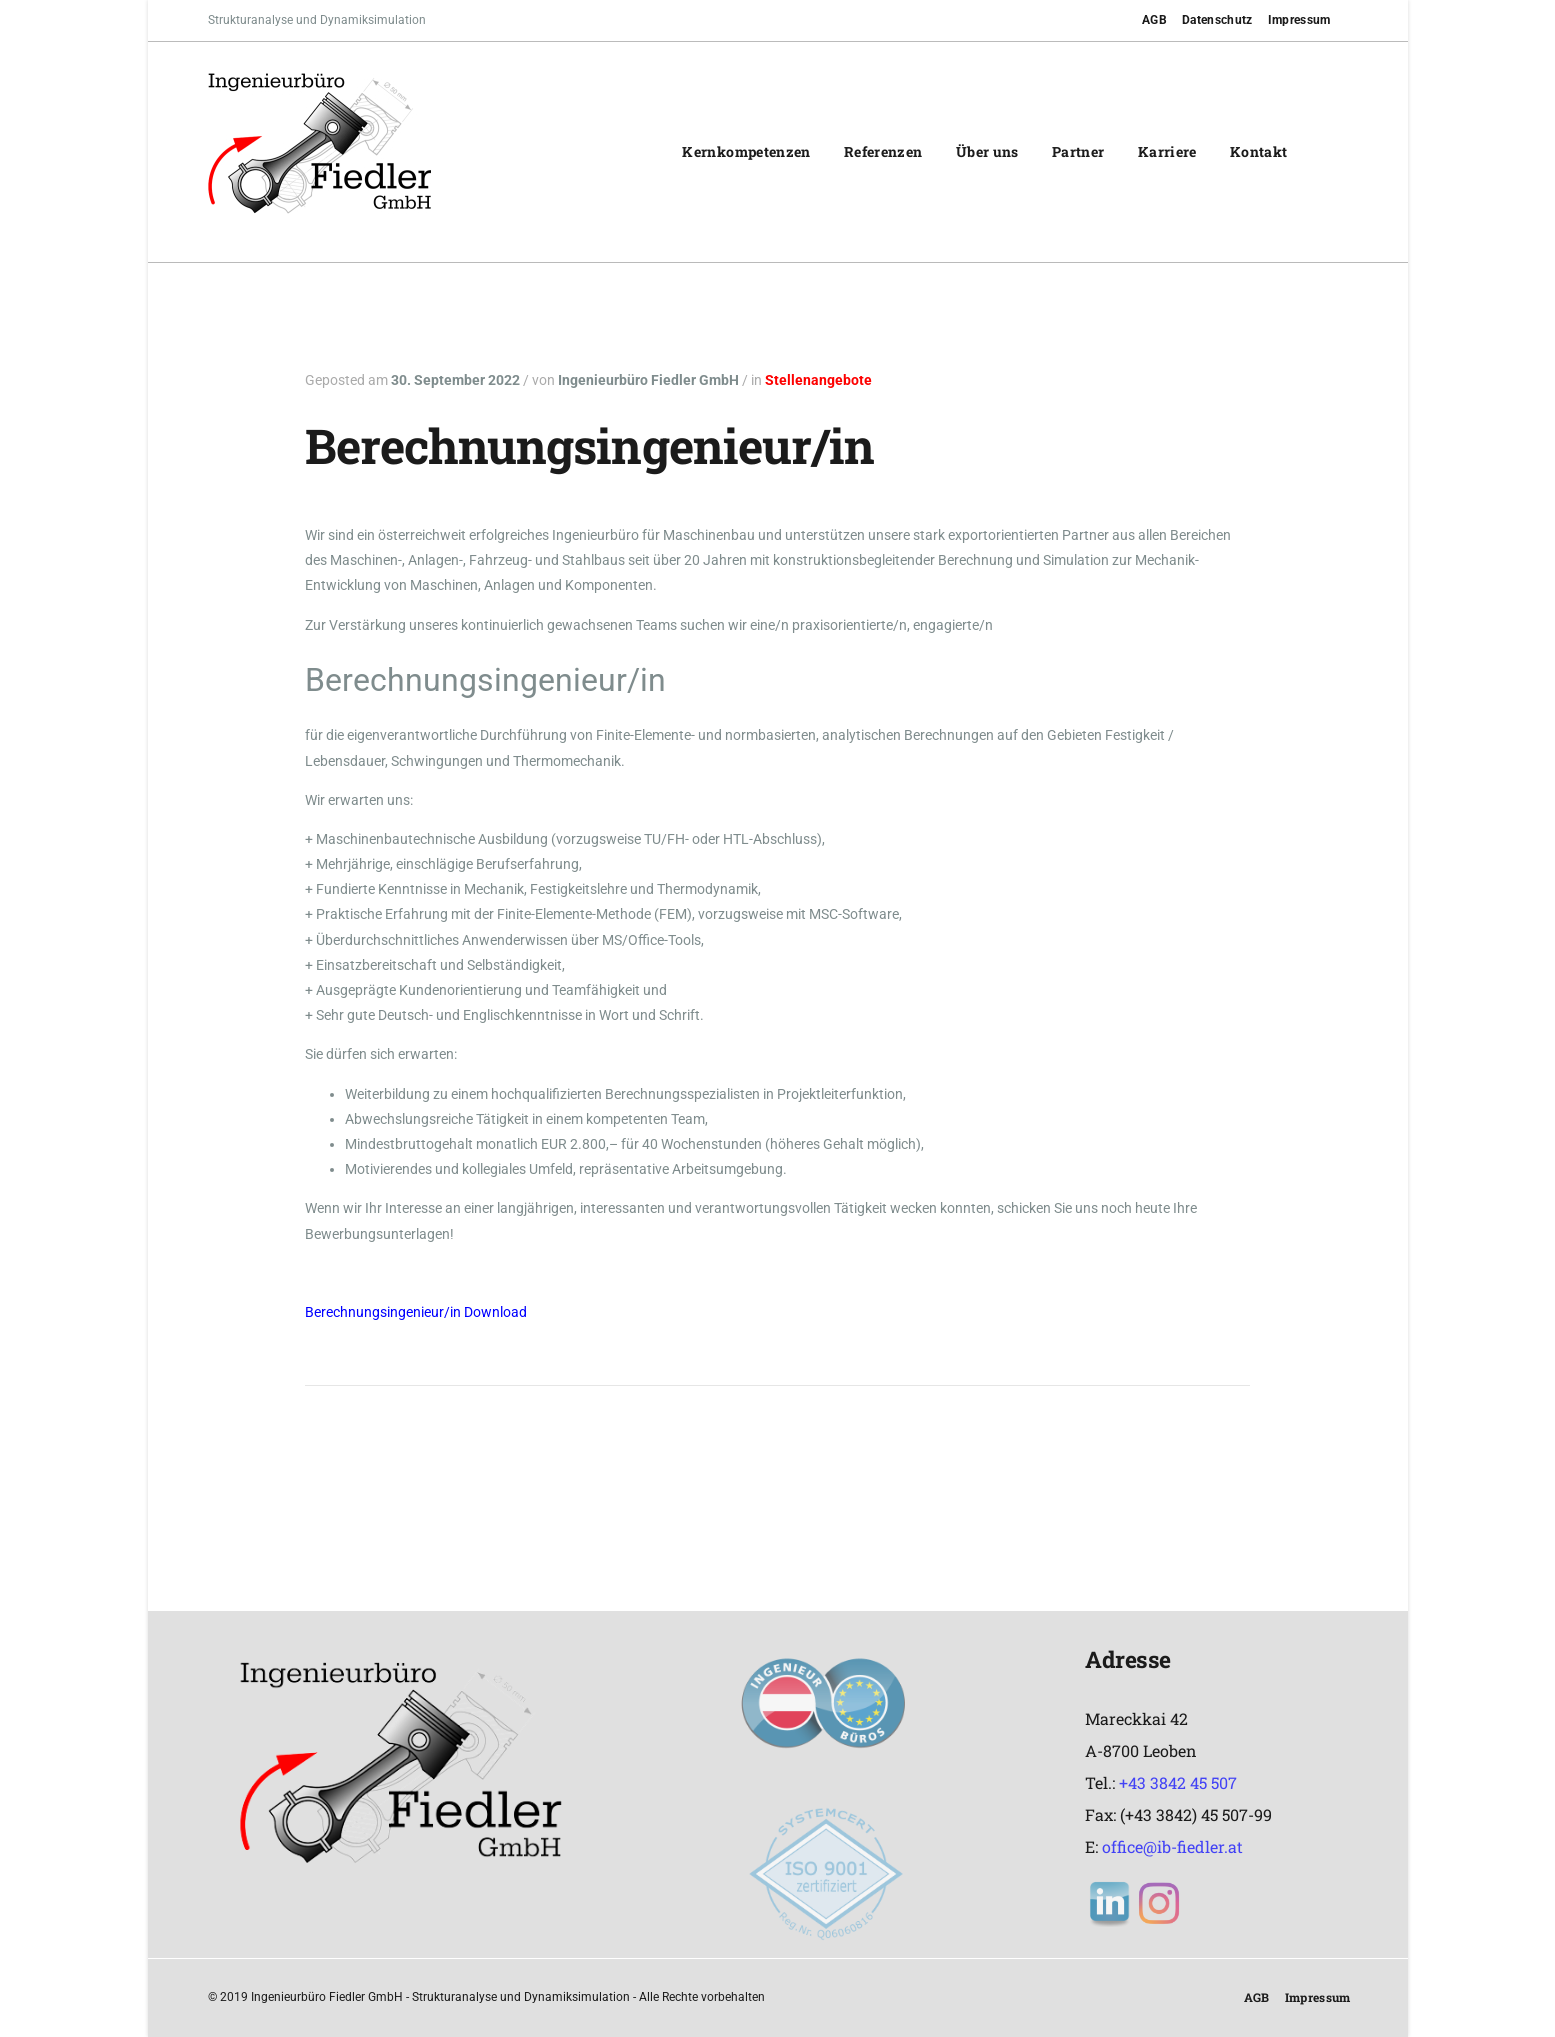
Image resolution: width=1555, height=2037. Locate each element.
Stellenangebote (818, 380)
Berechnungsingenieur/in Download (416, 1312)
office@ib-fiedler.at (1172, 1846)
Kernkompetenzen (746, 151)
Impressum (1299, 20)
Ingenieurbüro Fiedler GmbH (648, 380)
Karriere (1167, 151)
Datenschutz (1217, 20)
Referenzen (883, 151)
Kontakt (1258, 151)
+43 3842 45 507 (1178, 1782)
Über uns (987, 151)
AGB (1154, 20)
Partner (1078, 151)
